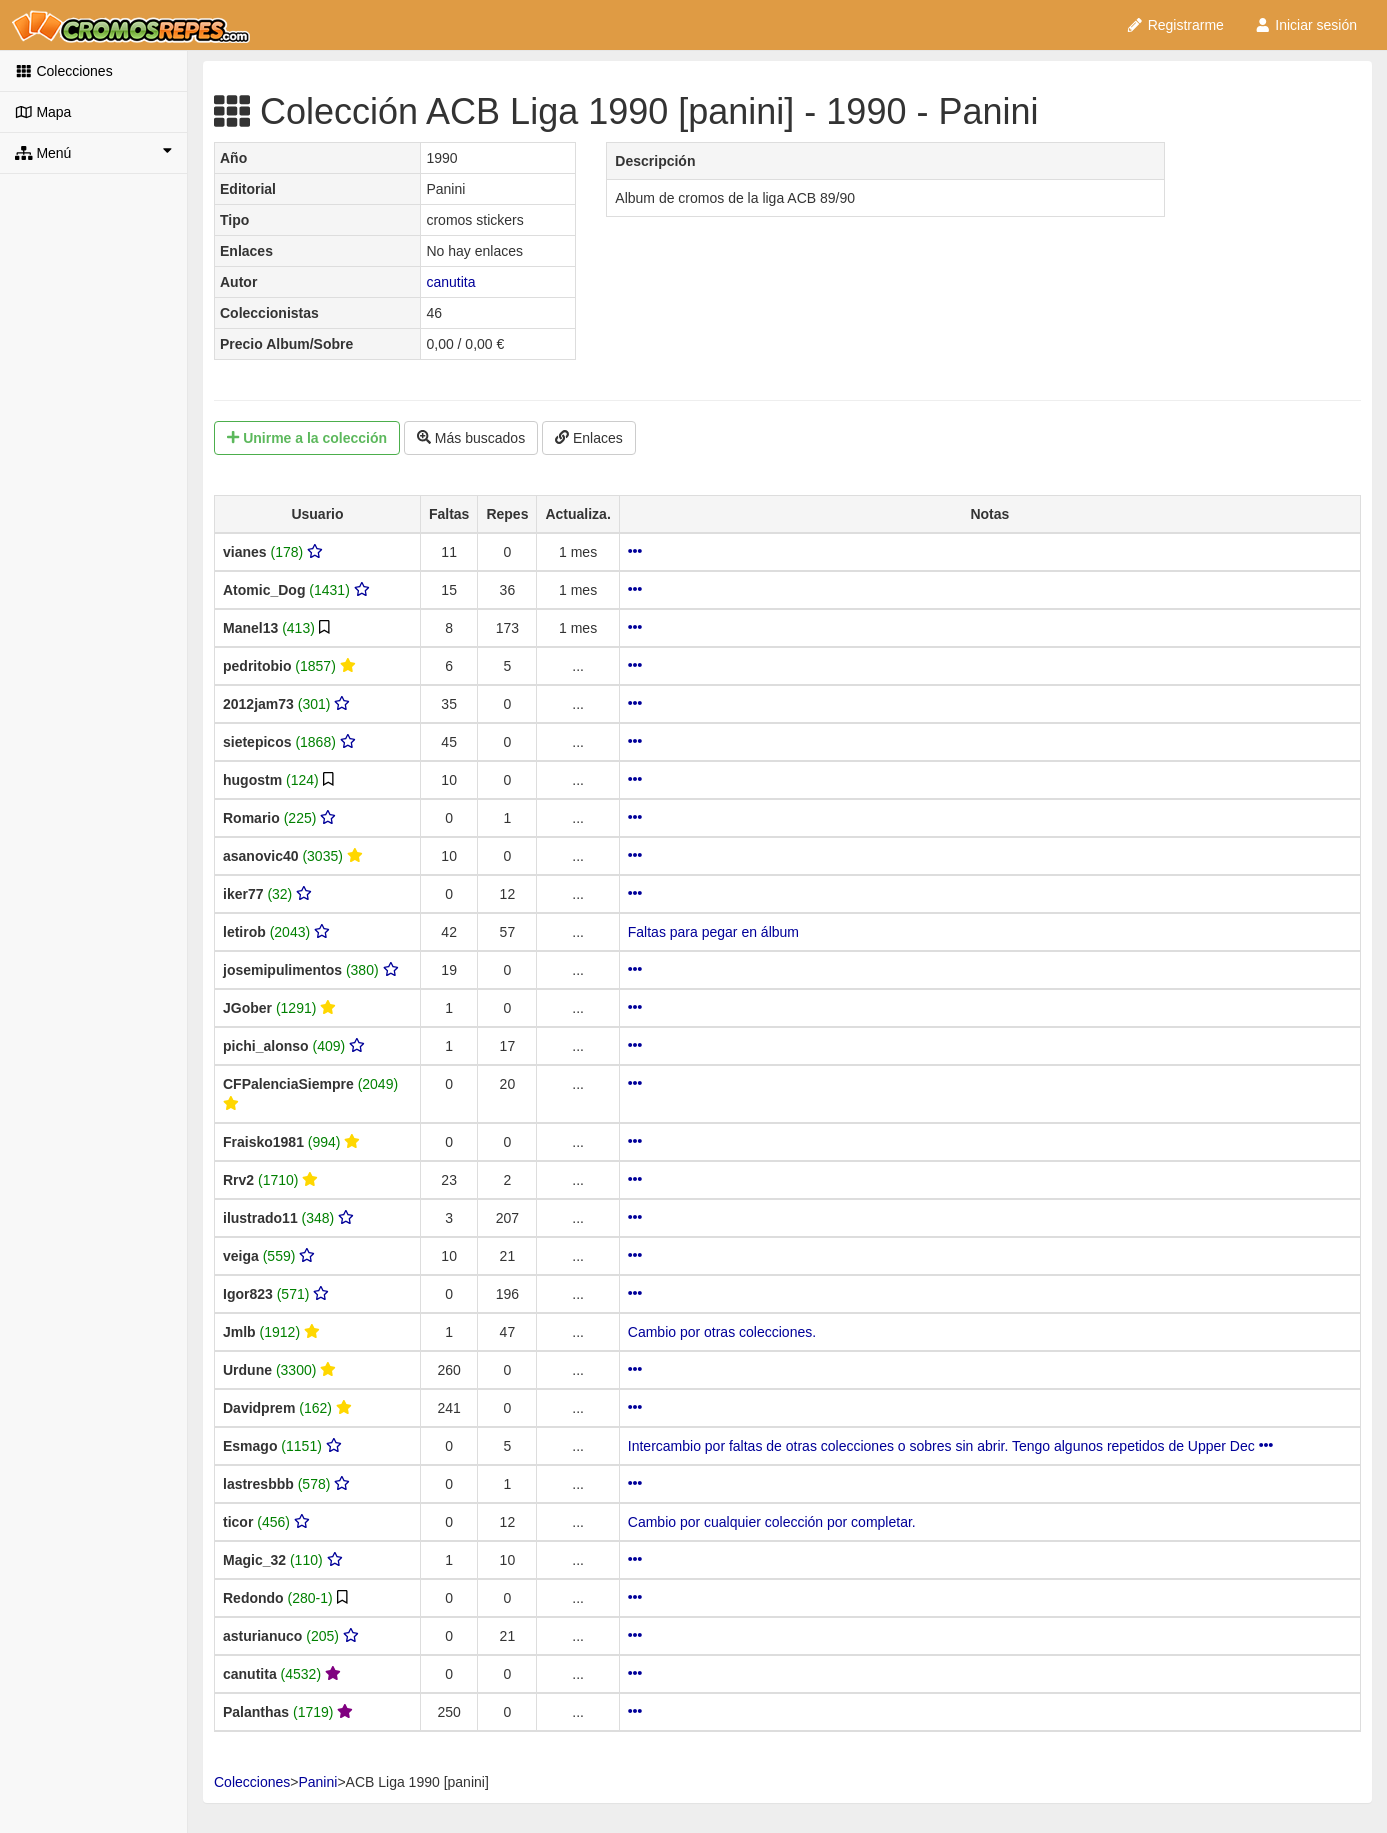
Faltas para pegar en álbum (713, 932)
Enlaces (589, 438)
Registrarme (1175, 25)
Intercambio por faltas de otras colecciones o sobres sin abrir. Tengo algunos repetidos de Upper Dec (950, 1446)
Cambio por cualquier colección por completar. (772, 1522)
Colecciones (64, 71)
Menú (93, 152)
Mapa (43, 112)
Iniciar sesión (1305, 25)
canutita (450, 282)
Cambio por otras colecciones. (722, 1332)
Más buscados (471, 438)
